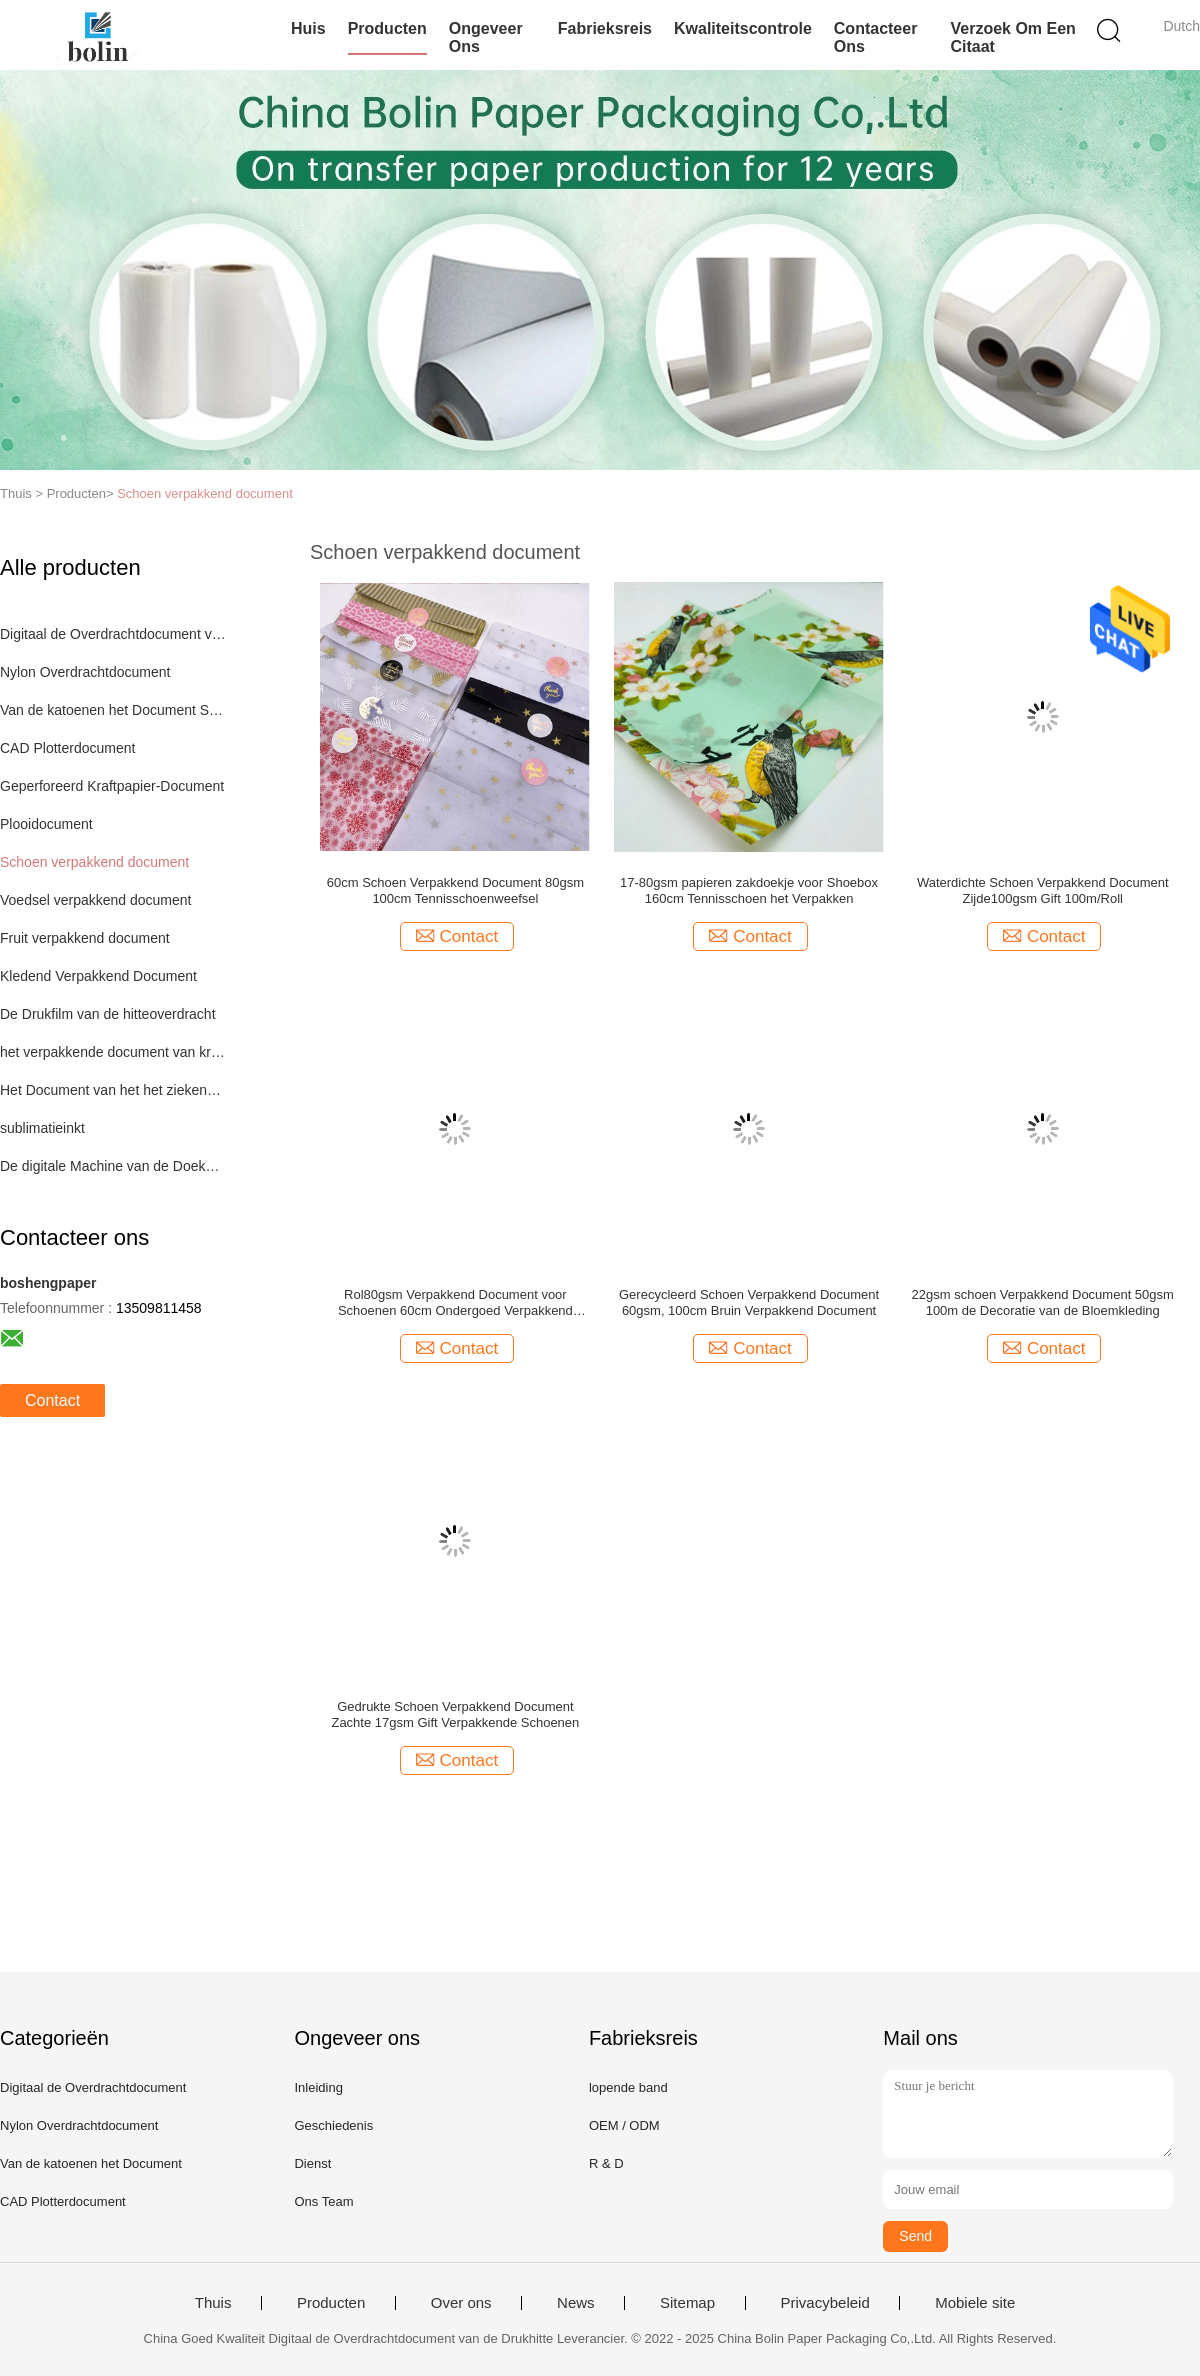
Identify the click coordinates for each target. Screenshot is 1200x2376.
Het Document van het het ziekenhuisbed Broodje (113, 1090)
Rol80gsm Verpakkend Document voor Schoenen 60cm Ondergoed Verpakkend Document (455, 1303)
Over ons (461, 2303)
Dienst (312, 2163)
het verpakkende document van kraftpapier (113, 1052)
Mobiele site (975, 2303)
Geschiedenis (333, 2125)
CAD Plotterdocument (67, 748)
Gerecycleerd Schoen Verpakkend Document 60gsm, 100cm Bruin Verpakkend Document (749, 1302)
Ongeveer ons (486, 37)
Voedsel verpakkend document (95, 900)
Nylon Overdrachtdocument (85, 672)
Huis (308, 28)
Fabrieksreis (605, 28)
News (576, 2303)
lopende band (628, 2087)
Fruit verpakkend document (85, 938)
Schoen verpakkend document (205, 493)
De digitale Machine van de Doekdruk (113, 1166)
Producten (387, 28)
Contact (52, 1400)
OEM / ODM (624, 2125)
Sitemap (687, 2303)
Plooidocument (46, 824)
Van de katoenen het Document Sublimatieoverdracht (113, 710)
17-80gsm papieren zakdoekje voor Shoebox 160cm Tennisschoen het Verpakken (749, 890)
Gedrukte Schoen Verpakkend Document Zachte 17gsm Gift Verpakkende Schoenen (455, 1714)
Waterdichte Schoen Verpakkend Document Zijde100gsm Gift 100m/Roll (1043, 890)
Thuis (213, 2303)
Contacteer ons (876, 37)
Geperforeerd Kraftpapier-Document (112, 786)
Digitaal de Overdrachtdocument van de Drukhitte (113, 634)
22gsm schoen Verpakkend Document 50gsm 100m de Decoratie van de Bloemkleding (1043, 1302)
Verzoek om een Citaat (1012, 37)
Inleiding (318, 2087)
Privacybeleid (825, 2303)
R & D (606, 2163)
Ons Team (323, 2201)
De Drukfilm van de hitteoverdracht (108, 1014)
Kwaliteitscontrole (743, 28)
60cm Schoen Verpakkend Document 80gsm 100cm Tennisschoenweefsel (455, 890)
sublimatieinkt (42, 1128)
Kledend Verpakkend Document (98, 976)
